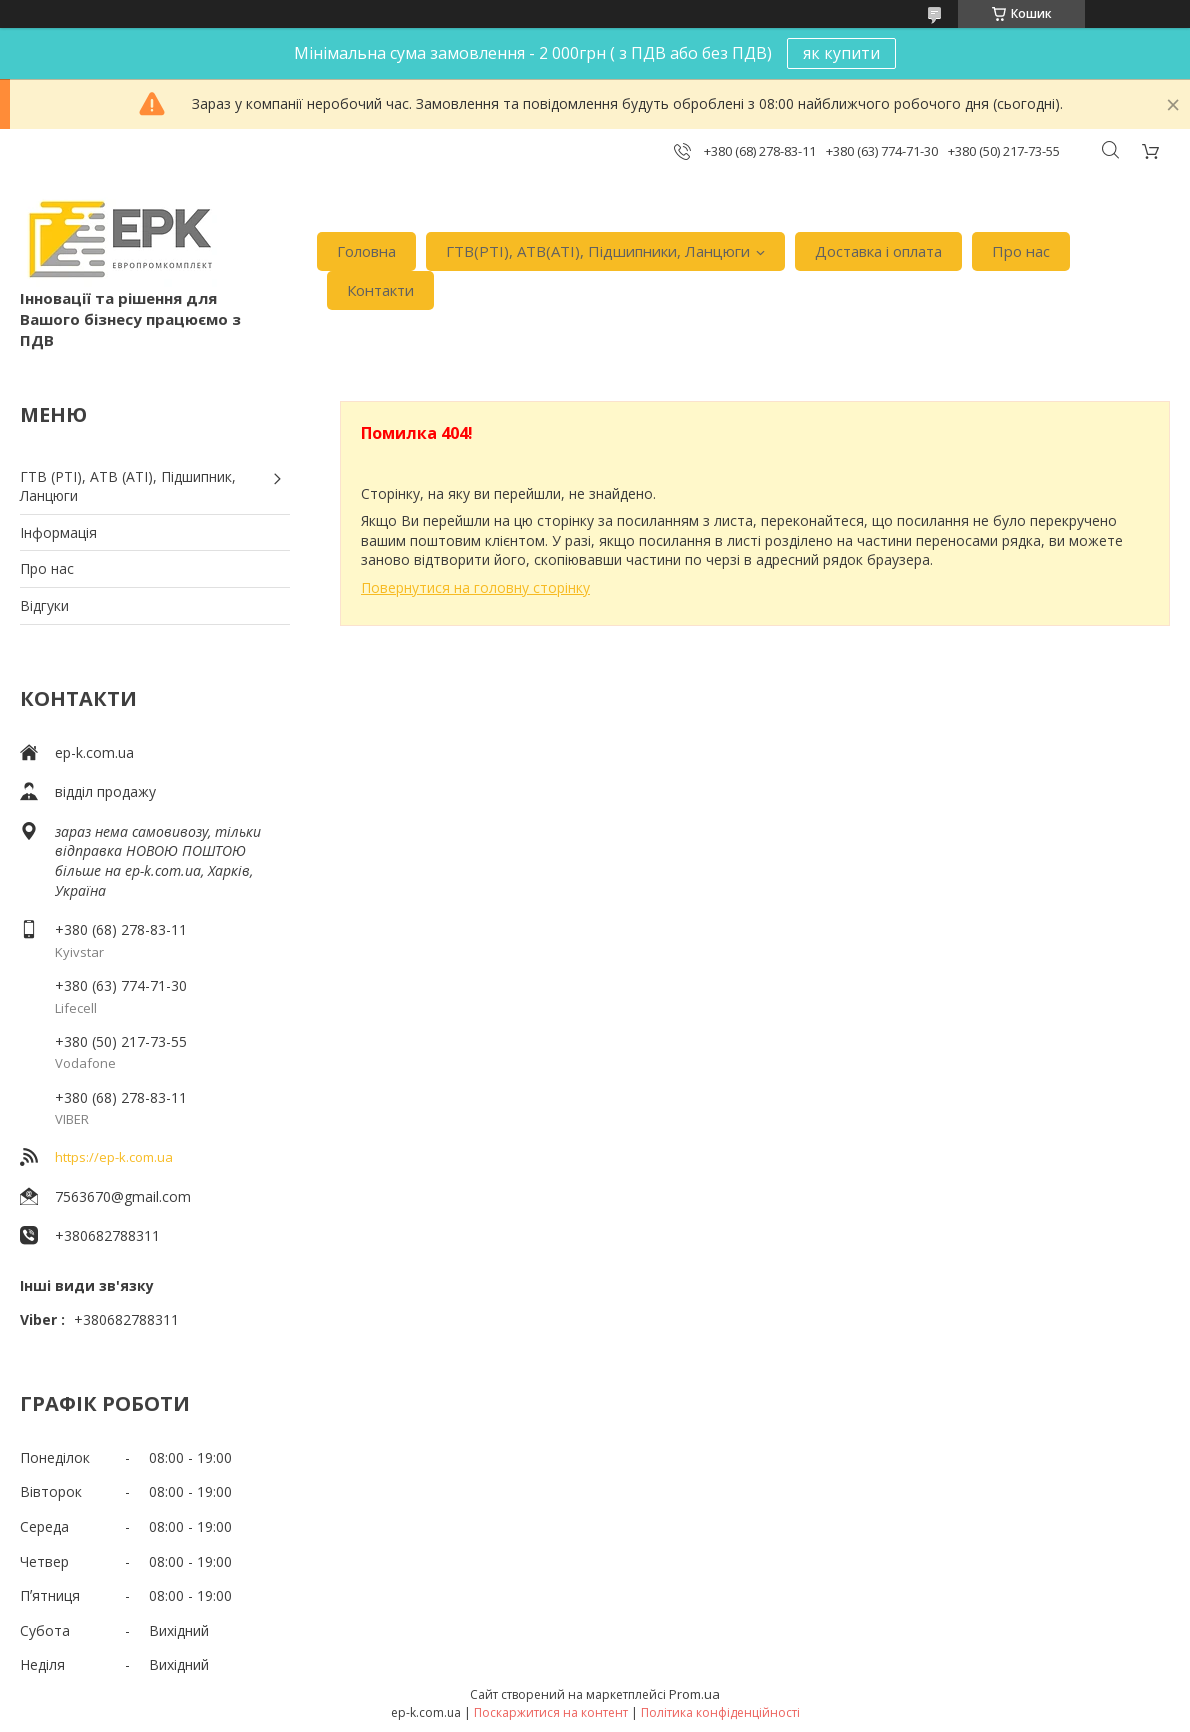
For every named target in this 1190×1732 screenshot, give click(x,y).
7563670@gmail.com (123, 1196)
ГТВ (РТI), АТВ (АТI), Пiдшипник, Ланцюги (128, 486)
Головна (366, 251)
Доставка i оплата (878, 251)
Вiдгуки (44, 605)
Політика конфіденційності (720, 1712)
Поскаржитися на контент (551, 1712)
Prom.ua (694, 1694)
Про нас (1021, 251)
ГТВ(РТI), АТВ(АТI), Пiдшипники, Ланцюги (598, 251)
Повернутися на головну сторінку (475, 587)
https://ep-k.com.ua (114, 1157)
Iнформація (58, 532)
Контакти (380, 290)
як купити (841, 53)
